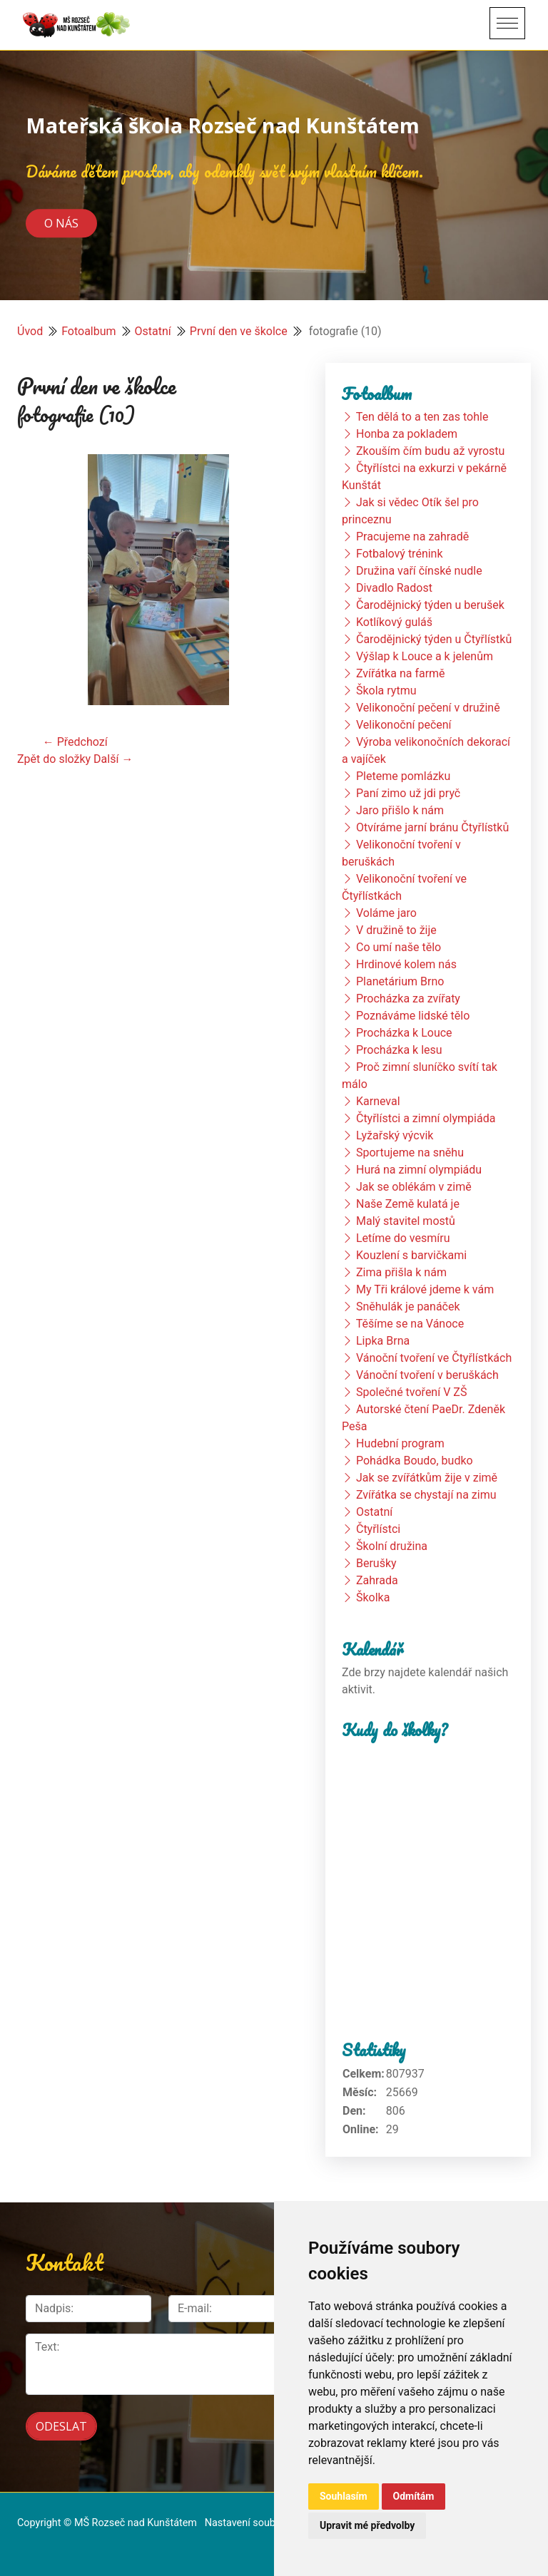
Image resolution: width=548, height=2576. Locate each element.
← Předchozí (75, 742)
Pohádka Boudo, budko (414, 1460)
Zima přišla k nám (401, 1272)
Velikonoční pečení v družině (428, 707)
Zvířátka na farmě (400, 673)
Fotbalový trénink (399, 553)
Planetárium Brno (400, 981)
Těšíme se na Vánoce (410, 1323)
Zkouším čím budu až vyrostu (430, 451)
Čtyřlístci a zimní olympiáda (425, 1118)
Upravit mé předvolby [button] (367, 2525)
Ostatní (153, 331)
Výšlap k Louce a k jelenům (424, 656)
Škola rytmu (386, 690)
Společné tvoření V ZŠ (411, 1392)
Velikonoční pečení (404, 725)
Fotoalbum (88, 331)
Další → (113, 759)
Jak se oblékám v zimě (414, 1187)
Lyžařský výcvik (394, 1135)
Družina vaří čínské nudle (419, 571)
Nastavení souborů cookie (264, 2523)
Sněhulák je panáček (408, 1306)
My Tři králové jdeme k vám (425, 1289)
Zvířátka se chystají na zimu (426, 1495)
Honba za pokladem (406, 434)
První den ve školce (239, 331)
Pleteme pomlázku (403, 776)
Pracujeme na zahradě (412, 536)
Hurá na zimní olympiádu (419, 1169)
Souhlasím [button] (343, 2496)
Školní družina (391, 1546)
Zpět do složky (54, 759)
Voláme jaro (386, 913)
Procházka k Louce (404, 1033)
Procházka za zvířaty (408, 998)
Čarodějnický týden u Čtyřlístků (434, 639)
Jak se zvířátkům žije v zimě (426, 1477)
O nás (61, 223)
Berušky (376, 1563)
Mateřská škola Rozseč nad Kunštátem (223, 125)
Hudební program (400, 1443)
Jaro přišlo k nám (400, 810)
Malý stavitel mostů (405, 1221)
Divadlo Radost (394, 588)
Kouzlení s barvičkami (411, 1255)
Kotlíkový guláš (394, 622)
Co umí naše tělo (398, 947)
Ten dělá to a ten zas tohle (422, 417)
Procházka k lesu (399, 1050)
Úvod (30, 331)
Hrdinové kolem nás (406, 964)
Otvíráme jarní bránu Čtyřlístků (432, 827)
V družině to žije (396, 930)
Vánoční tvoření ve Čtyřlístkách (434, 1358)
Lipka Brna (383, 1341)
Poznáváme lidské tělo (413, 1015)
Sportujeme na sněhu (410, 1152)
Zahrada (377, 1580)
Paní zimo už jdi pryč (408, 793)
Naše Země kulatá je (408, 1204)
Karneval (378, 1101)
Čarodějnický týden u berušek (430, 605)
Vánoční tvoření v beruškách (427, 1375)
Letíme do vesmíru (403, 1238)
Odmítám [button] (414, 2496)
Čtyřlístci (378, 1529)
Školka (373, 1597)
